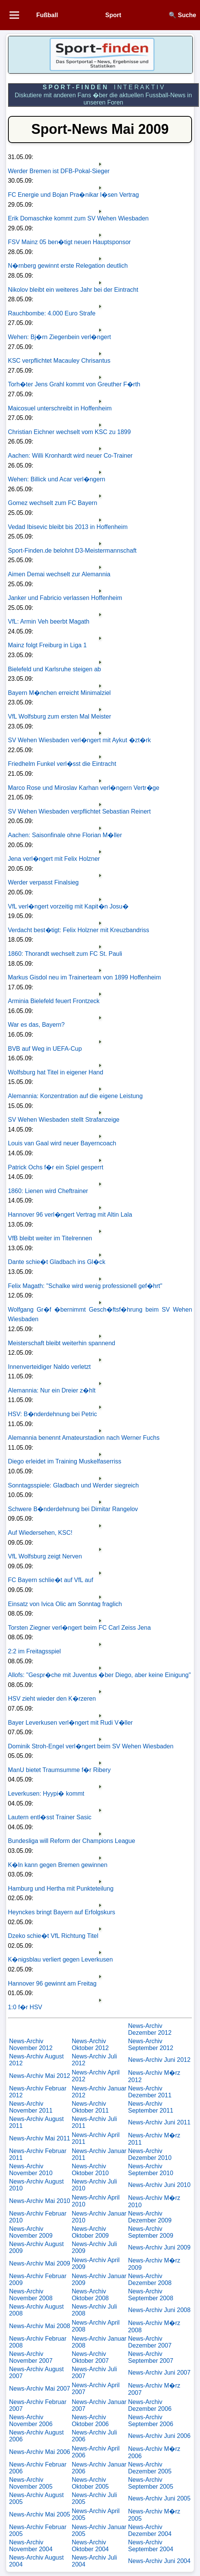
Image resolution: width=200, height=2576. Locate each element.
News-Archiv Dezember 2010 (149, 2154)
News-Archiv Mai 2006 (39, 2452)
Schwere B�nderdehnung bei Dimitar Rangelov (73, 1509)
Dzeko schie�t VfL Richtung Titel (53, 1936)
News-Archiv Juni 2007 (159, 2372)
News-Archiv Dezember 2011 (149, 2091)
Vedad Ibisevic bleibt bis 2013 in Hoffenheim (68, 527)
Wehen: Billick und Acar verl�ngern (56, 479)
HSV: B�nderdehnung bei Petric (52, 1414)
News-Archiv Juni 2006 (159, 2436)
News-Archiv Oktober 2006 (90, 2420)
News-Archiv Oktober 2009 (90, 2232)
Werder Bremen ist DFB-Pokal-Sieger (59, 171)
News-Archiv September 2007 (150, 2357)
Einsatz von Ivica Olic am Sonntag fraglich (65, 1604)
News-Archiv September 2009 (150, 2232)
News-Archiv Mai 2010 (39, 2201)
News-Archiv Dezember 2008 (149, 2279)
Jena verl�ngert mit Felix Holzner (54, 858)
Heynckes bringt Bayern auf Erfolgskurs (61, 1912)
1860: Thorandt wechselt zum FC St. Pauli (65, 953)
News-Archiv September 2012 (150, 2044)
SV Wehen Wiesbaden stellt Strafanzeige (63, 1119)
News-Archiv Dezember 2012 (149, 2029)
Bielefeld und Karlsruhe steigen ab (54, 669)
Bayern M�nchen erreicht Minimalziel (59, 693)
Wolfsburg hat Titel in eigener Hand (55, 1072)
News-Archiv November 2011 (31, 2107)
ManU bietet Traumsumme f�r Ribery (59, 1770)
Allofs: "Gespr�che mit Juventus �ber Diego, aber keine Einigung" (99, 1675)
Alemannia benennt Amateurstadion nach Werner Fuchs (84, 1437)
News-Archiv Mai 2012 (39, 2076)
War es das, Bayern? (36, 1024)
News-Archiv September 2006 (150, 2420)
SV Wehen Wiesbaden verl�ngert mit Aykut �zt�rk (79, 740)
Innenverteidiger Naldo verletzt (49, 1367)
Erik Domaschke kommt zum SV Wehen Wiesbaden (78, 218)
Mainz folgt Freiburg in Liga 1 (47, 645)
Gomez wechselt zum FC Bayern (52, 503)
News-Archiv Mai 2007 (39, 2388)
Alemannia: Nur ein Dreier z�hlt (51, 1390)
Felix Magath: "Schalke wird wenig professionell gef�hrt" (85, 1286)
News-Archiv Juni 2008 (159, 2310)
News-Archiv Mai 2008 (39, 2326)
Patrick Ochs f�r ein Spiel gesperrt (55, 1167)
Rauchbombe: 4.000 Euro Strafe (51, 313)
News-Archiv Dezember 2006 (149, 2405)
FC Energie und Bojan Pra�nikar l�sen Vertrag (73, 194)
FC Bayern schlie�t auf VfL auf (51, 1580)
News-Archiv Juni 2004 (159, 2561)
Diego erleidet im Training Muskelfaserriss (64, 1461)
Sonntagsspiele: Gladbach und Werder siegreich (73, 1485)
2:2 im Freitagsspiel (34, 1651)
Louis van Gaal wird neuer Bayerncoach (62, 1143)
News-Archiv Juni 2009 (159, 2247)
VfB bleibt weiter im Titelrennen (50, 1238)
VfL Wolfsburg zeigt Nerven (45, 1556)
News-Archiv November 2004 (31, 2545)
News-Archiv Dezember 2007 (149, 2342)
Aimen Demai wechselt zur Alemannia (59, 574)
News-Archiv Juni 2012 (159, 2060)
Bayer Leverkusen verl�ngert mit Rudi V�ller (70, 1722)
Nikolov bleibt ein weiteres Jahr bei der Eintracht (73, 289)
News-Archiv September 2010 (150, 2169)
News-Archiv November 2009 (31, 2232)
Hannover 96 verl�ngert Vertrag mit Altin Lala (70, 1214)
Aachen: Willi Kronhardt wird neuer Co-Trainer (70, 455)
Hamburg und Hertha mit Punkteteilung (61, 1888)
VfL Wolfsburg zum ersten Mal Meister (59, 716)
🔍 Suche (182, 15)
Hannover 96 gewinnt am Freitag (52, 1983)
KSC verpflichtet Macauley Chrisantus (59, 360)
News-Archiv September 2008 (150, 2294)
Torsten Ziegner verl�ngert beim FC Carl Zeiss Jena (79, 1627)
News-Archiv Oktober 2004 (90, 2545)
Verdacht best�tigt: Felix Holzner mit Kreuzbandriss (78, 930)
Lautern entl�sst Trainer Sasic (50, 1817)
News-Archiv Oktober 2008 (90, 2294)
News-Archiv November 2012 (31, 2044)
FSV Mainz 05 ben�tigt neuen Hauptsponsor (69, 242)
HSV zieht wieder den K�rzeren (52, 1698)
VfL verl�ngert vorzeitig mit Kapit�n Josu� (68, 906)
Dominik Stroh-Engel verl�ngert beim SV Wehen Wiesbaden (91, 1746)
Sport (113, 15)
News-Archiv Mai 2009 (39, 2263)
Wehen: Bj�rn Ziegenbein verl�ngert (59, 337)
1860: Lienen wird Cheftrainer (48, 1191)
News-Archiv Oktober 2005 (90, 2483)
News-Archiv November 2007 (31, 2357)
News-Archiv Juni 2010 (159, 2185)
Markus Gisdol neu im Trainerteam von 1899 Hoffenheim (84, 977)
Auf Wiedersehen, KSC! (40, 1532)
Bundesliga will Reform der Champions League (71, 1841)
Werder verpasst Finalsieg (43, 882)
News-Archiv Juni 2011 (159, 2122)
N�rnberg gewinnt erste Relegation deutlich (68, 265)
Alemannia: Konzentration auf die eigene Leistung (75, 1096)
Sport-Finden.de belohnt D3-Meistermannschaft (72, 550)
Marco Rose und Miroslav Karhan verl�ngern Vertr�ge (84, 788)
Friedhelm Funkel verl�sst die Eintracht (62, 764)
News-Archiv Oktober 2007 (90, 2357)
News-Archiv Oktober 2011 (90, 2107)
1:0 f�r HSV (25, 2007)
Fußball (47, 15)
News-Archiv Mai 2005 (39, 2514)
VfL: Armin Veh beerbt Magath (48, 621)
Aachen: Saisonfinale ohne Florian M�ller (65, 835)
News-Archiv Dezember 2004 (149, 2530)
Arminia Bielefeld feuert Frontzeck (54, 1001)
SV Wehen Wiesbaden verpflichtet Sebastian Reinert (79, 811)
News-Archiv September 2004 (150, 2545)
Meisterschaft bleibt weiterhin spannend (61, 1343)
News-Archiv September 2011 (150, 2107)
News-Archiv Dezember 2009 (149, 2217)
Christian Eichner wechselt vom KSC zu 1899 (69, 432)
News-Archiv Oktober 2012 (90, 2044)
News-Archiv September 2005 (150, 2483)
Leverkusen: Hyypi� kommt (46, 1793)
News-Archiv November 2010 (31, 2169)
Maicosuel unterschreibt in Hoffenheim (60, 408)
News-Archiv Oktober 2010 (90, 2169)
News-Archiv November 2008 (31, 2294)
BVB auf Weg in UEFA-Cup (45, 1048)
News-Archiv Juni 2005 (159, 2498)
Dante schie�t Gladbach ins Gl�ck (56, 1262)
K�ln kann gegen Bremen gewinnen (58, 1865)
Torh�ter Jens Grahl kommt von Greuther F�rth (74, 384)
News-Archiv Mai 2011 (39, 2138)
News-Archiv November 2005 (31, 2483)
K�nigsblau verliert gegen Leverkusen (60, 1959)
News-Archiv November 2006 (31, 2420)
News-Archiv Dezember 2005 (149, 2468)
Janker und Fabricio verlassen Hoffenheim (65, 598)
